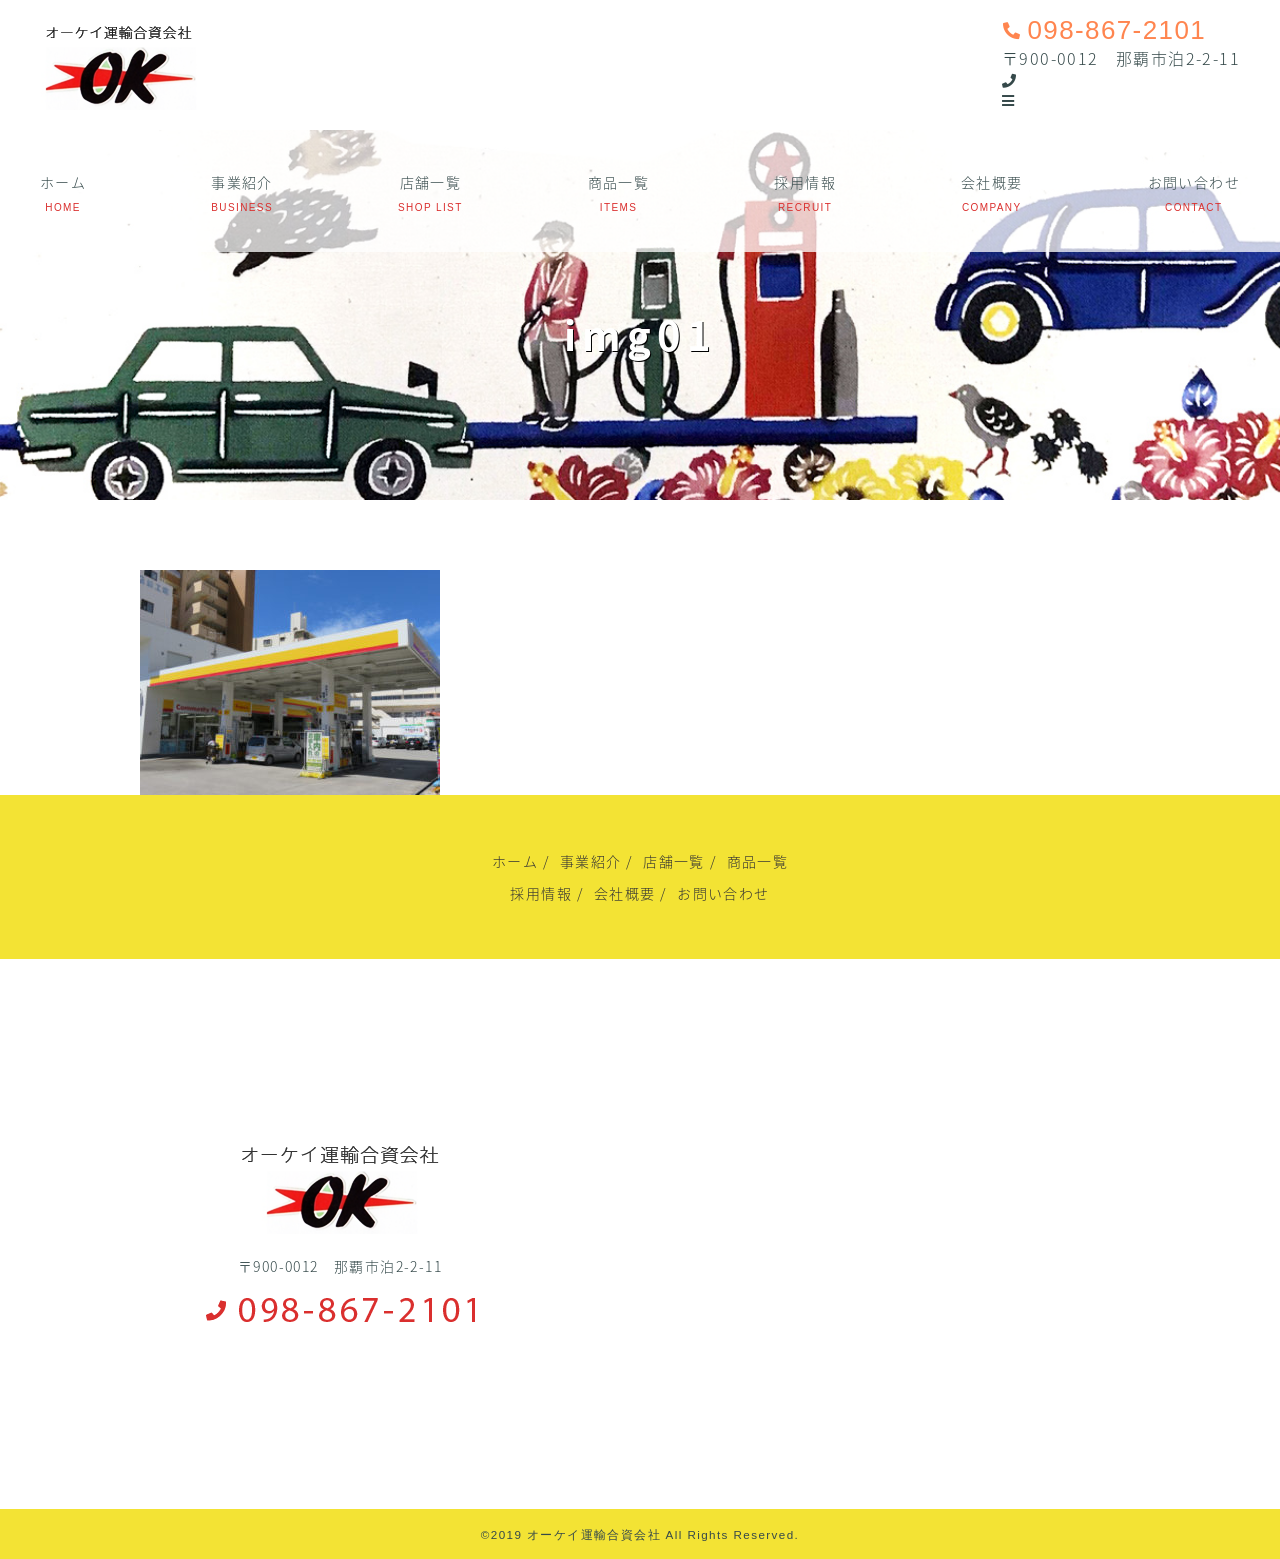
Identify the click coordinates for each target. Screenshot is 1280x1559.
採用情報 (805, 182)
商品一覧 (619, 182)
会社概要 (992, 182)
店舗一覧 (431, 182)
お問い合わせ (1194, 182)
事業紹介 (242, 182)
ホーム (63, 182)
